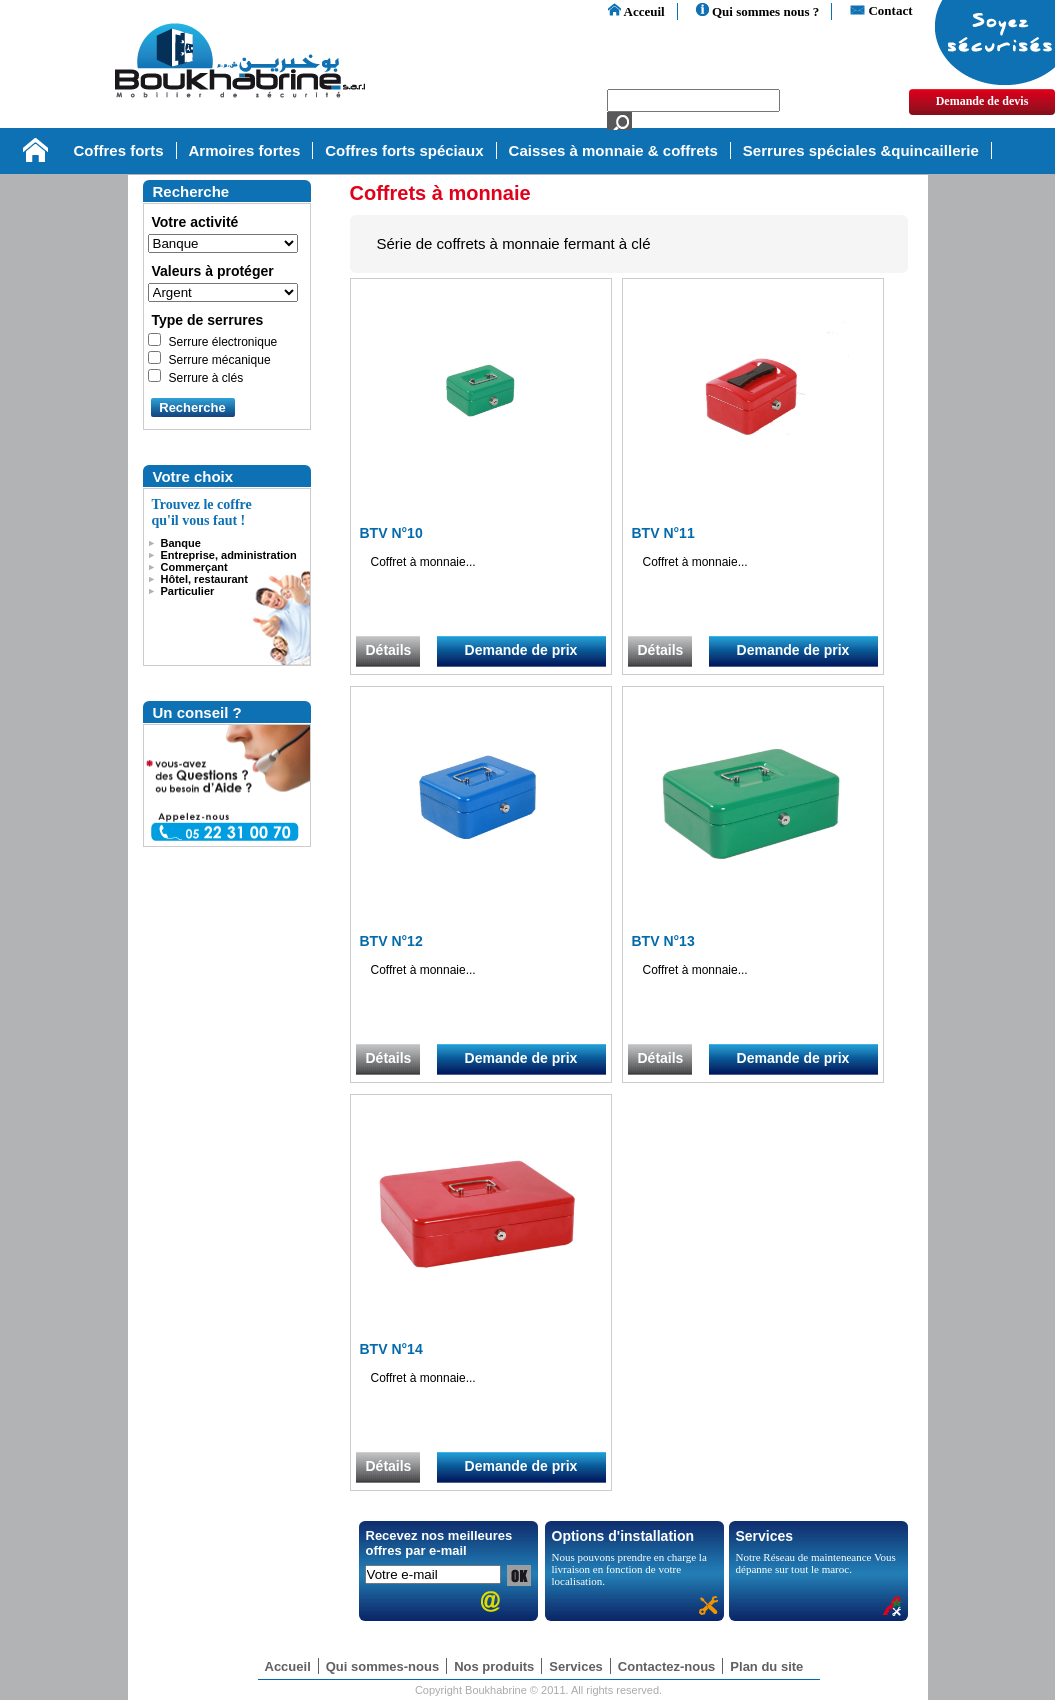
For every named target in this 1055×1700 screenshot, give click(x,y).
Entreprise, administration (229, 555)
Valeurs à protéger (213, 271)
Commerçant (194, 567)
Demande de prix (521, 650)
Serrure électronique (223, 342)
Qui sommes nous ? (758, 11)
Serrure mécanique (220, 360)
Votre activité (195, 222)
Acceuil (636, 11)
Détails (389, 650)
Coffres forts (119, 150)
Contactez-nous (667, 1666)
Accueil (288, 1666)
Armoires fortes (245, 150)
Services (576, 1666)
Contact (881, 10)
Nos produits (494, 1666)
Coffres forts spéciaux (404, 150)
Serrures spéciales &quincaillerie (861, 150)
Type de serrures (208, 320)
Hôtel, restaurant (204, 579)
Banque (181, 543)
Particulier (188, 591)
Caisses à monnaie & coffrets (613, 150)
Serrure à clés (206, 378)
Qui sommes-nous (382, 1666)
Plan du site (766, 1666)
